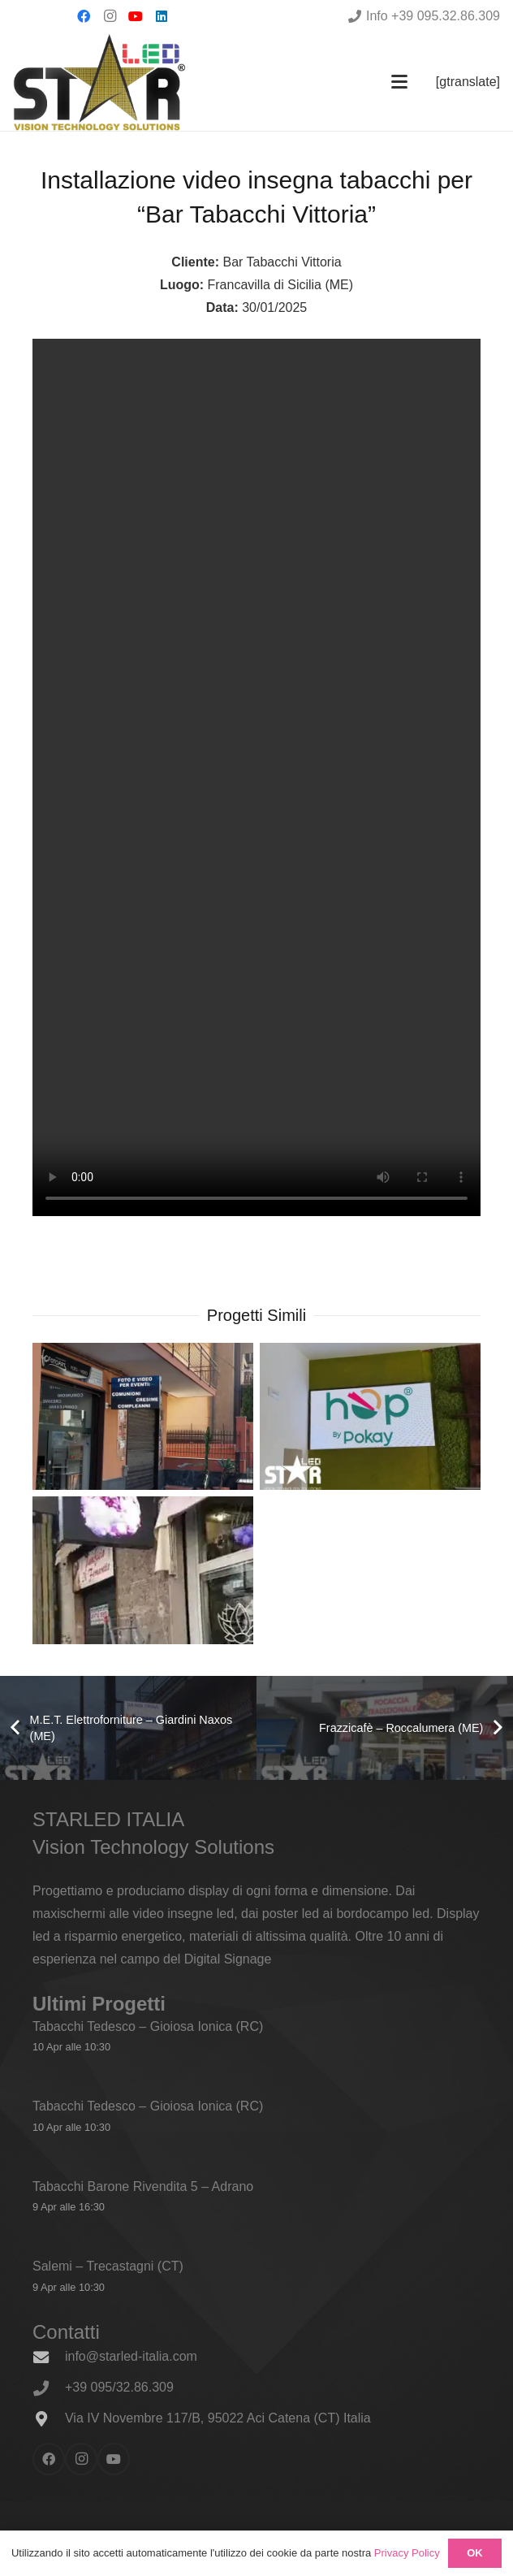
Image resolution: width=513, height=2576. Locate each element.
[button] (399, 82)
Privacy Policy (407, 2553)
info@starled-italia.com (131, 2356)
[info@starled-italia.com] (48, 2357)
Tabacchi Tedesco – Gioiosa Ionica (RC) (147, 2026)
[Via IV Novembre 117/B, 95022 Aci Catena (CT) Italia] (48, 2419)
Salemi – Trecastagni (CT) (107, 2266)
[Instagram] (110, 16)
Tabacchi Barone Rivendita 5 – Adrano (142, 2186)
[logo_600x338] (99, 82)
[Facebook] (84, 16)
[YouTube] (136, 16)
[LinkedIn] (162, 16)
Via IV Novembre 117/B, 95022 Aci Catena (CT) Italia (218, 2418)
